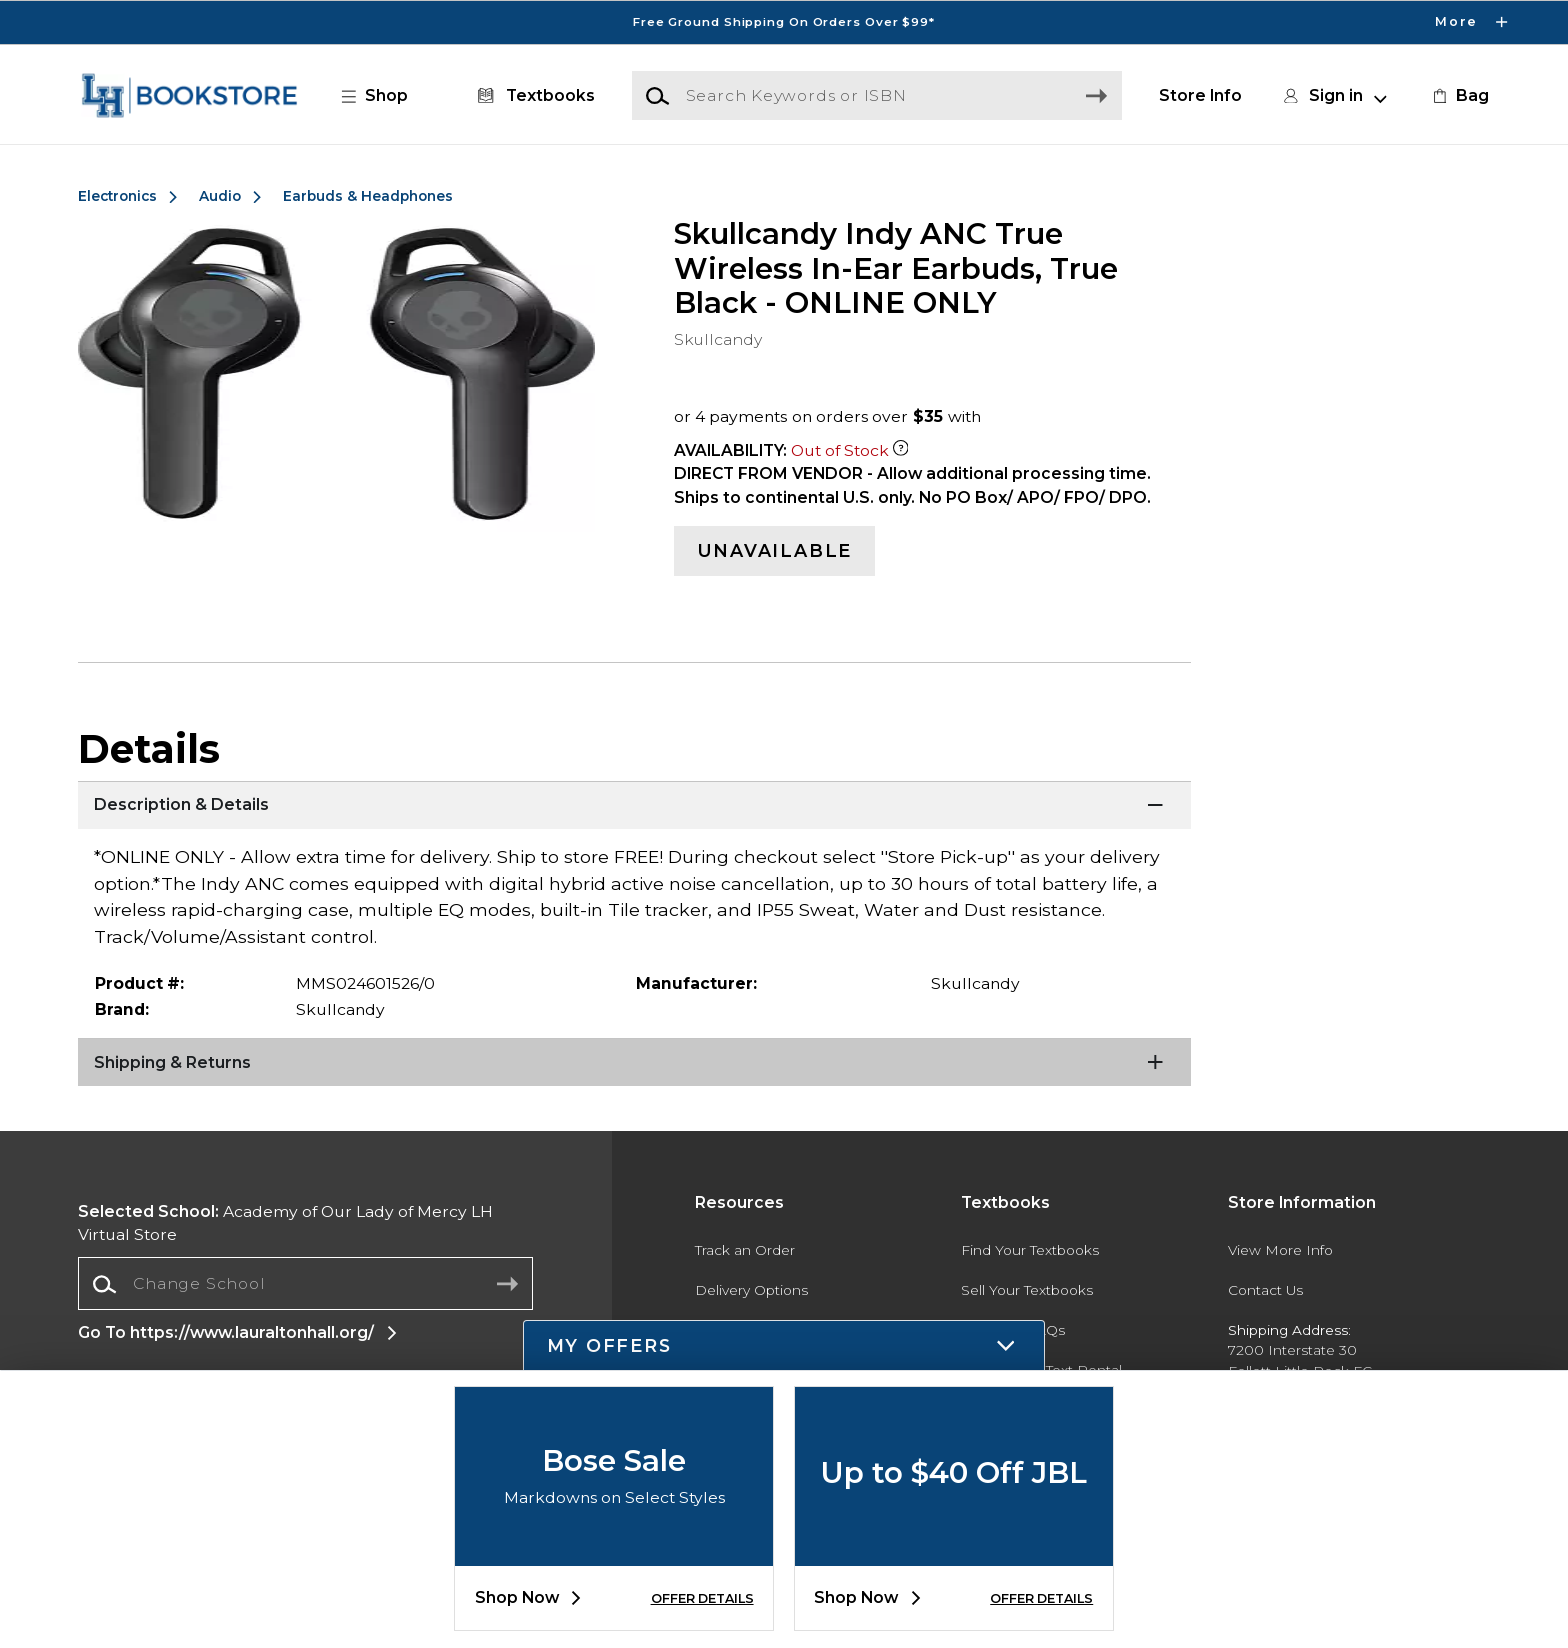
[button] (385, 96)
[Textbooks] (532, 96)
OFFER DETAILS (702, 1598)
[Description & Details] (634, 806)
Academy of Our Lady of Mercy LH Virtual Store (285, 1223)
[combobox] (305, 1284)
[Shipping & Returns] (634, 1063)
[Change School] (305, 1284)
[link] (1459, 96)
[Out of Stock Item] (901, 450)
